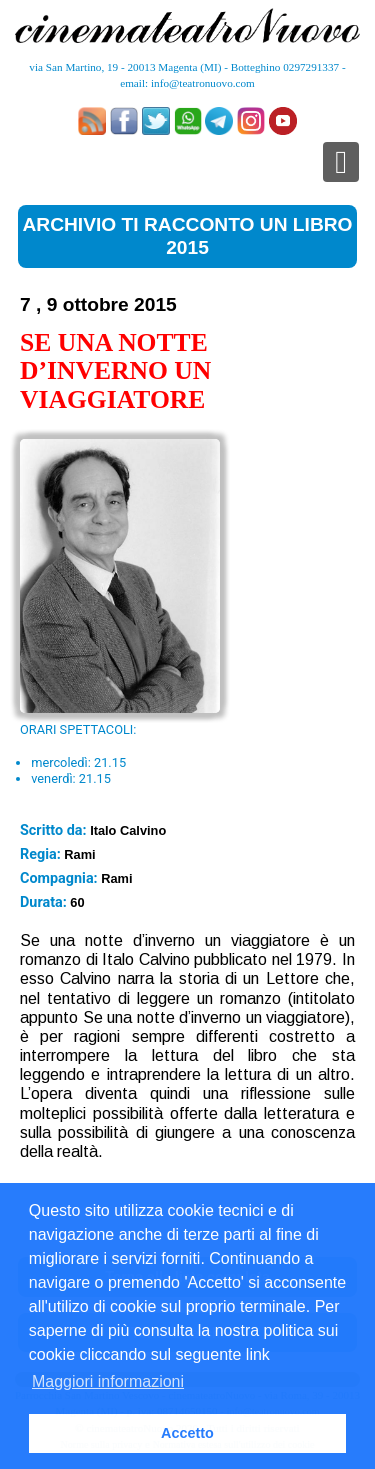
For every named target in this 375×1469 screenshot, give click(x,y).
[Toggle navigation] (341, 162)
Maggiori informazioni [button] (108, 1381)
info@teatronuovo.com (203, 83)
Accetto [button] (187, 1433)
